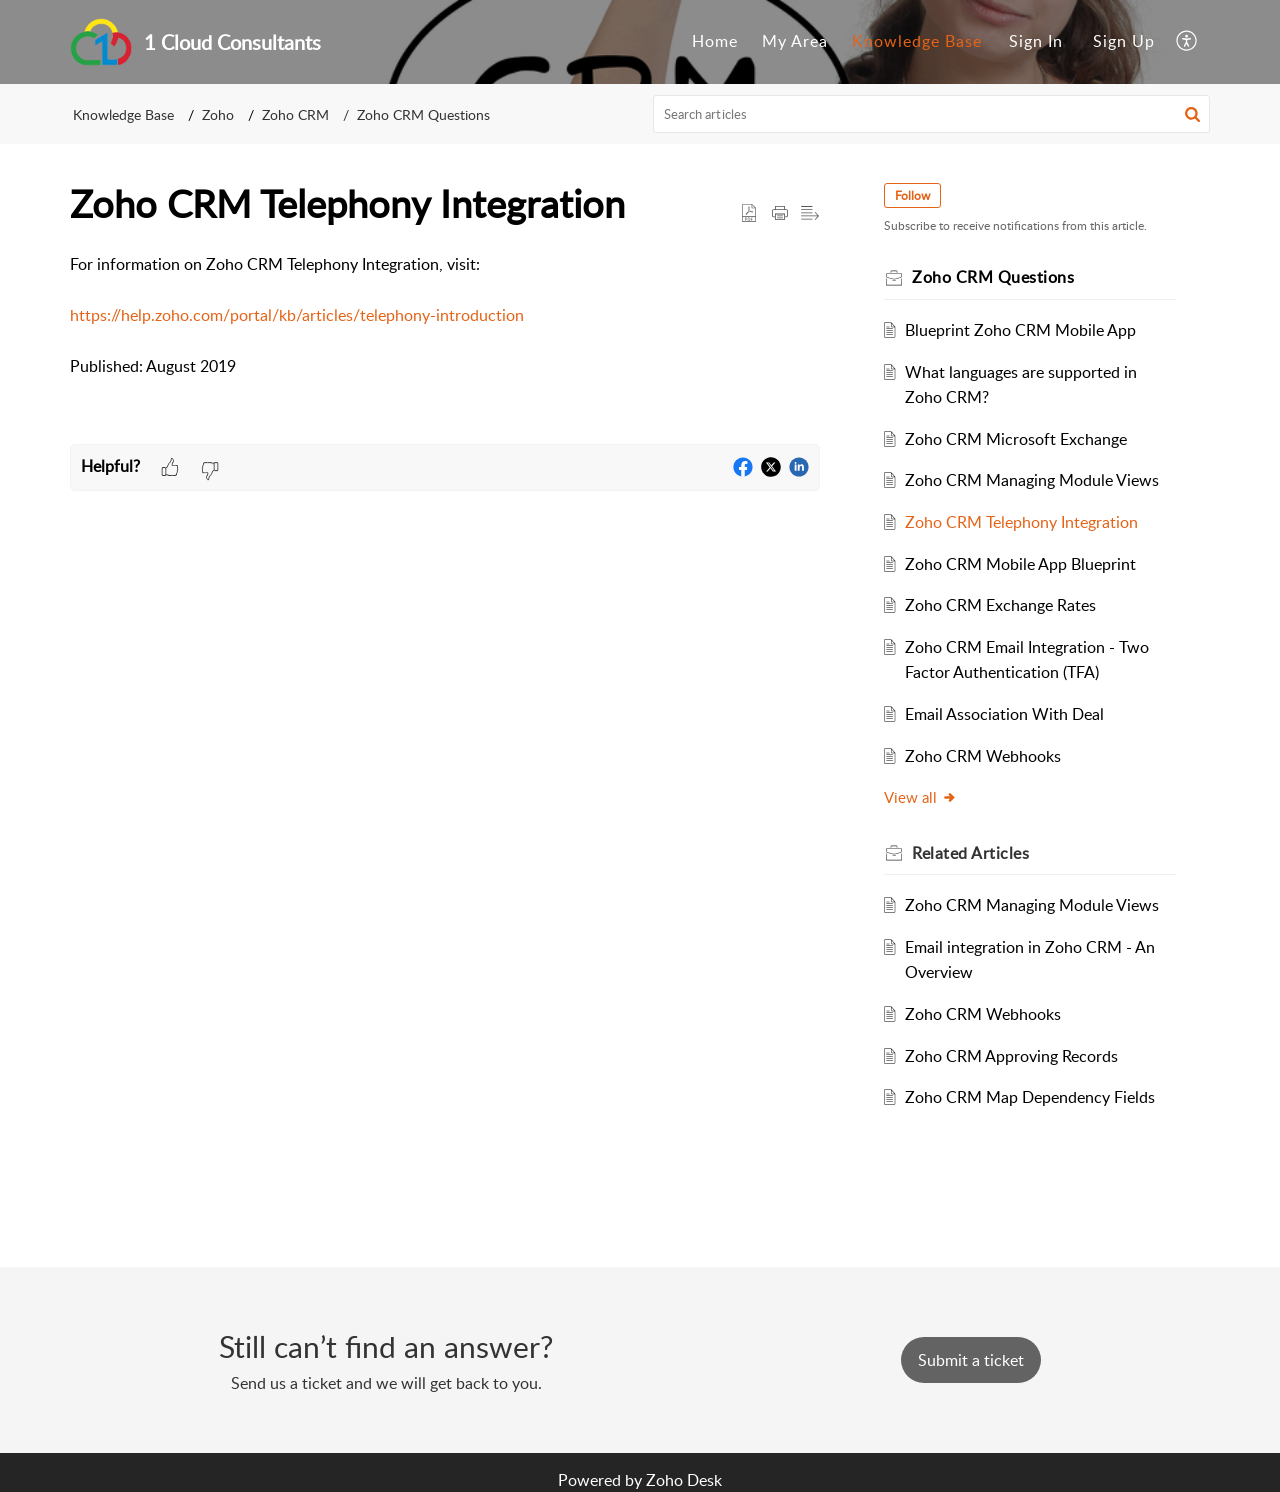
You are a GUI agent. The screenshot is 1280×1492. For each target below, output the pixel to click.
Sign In (1036, 41)
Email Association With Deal (1004, 714)
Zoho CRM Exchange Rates (1000, 605)
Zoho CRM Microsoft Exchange (1016, 439)
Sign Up (1124, 41)
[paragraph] (445, 316)
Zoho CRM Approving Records (1011, 1056)
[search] (932, 114)
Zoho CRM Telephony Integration (1021, 522)
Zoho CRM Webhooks (983, 756)
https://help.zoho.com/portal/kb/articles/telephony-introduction (297, 315)
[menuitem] (715, 42)
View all (920, 797)
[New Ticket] (971, 1360)
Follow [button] (912, 195)
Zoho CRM (295, 114)
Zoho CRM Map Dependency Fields (1030, 1097)
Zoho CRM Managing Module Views (1032, 480)
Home (715, 41)
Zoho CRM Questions (423, 114)
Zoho (218, 114)
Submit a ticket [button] (971, 1360)
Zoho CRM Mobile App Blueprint (1020, 564)
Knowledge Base (917, 41)
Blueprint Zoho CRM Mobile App (1020, 330)
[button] (1187, 42)
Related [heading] (970, 853)
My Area (795, 41)
